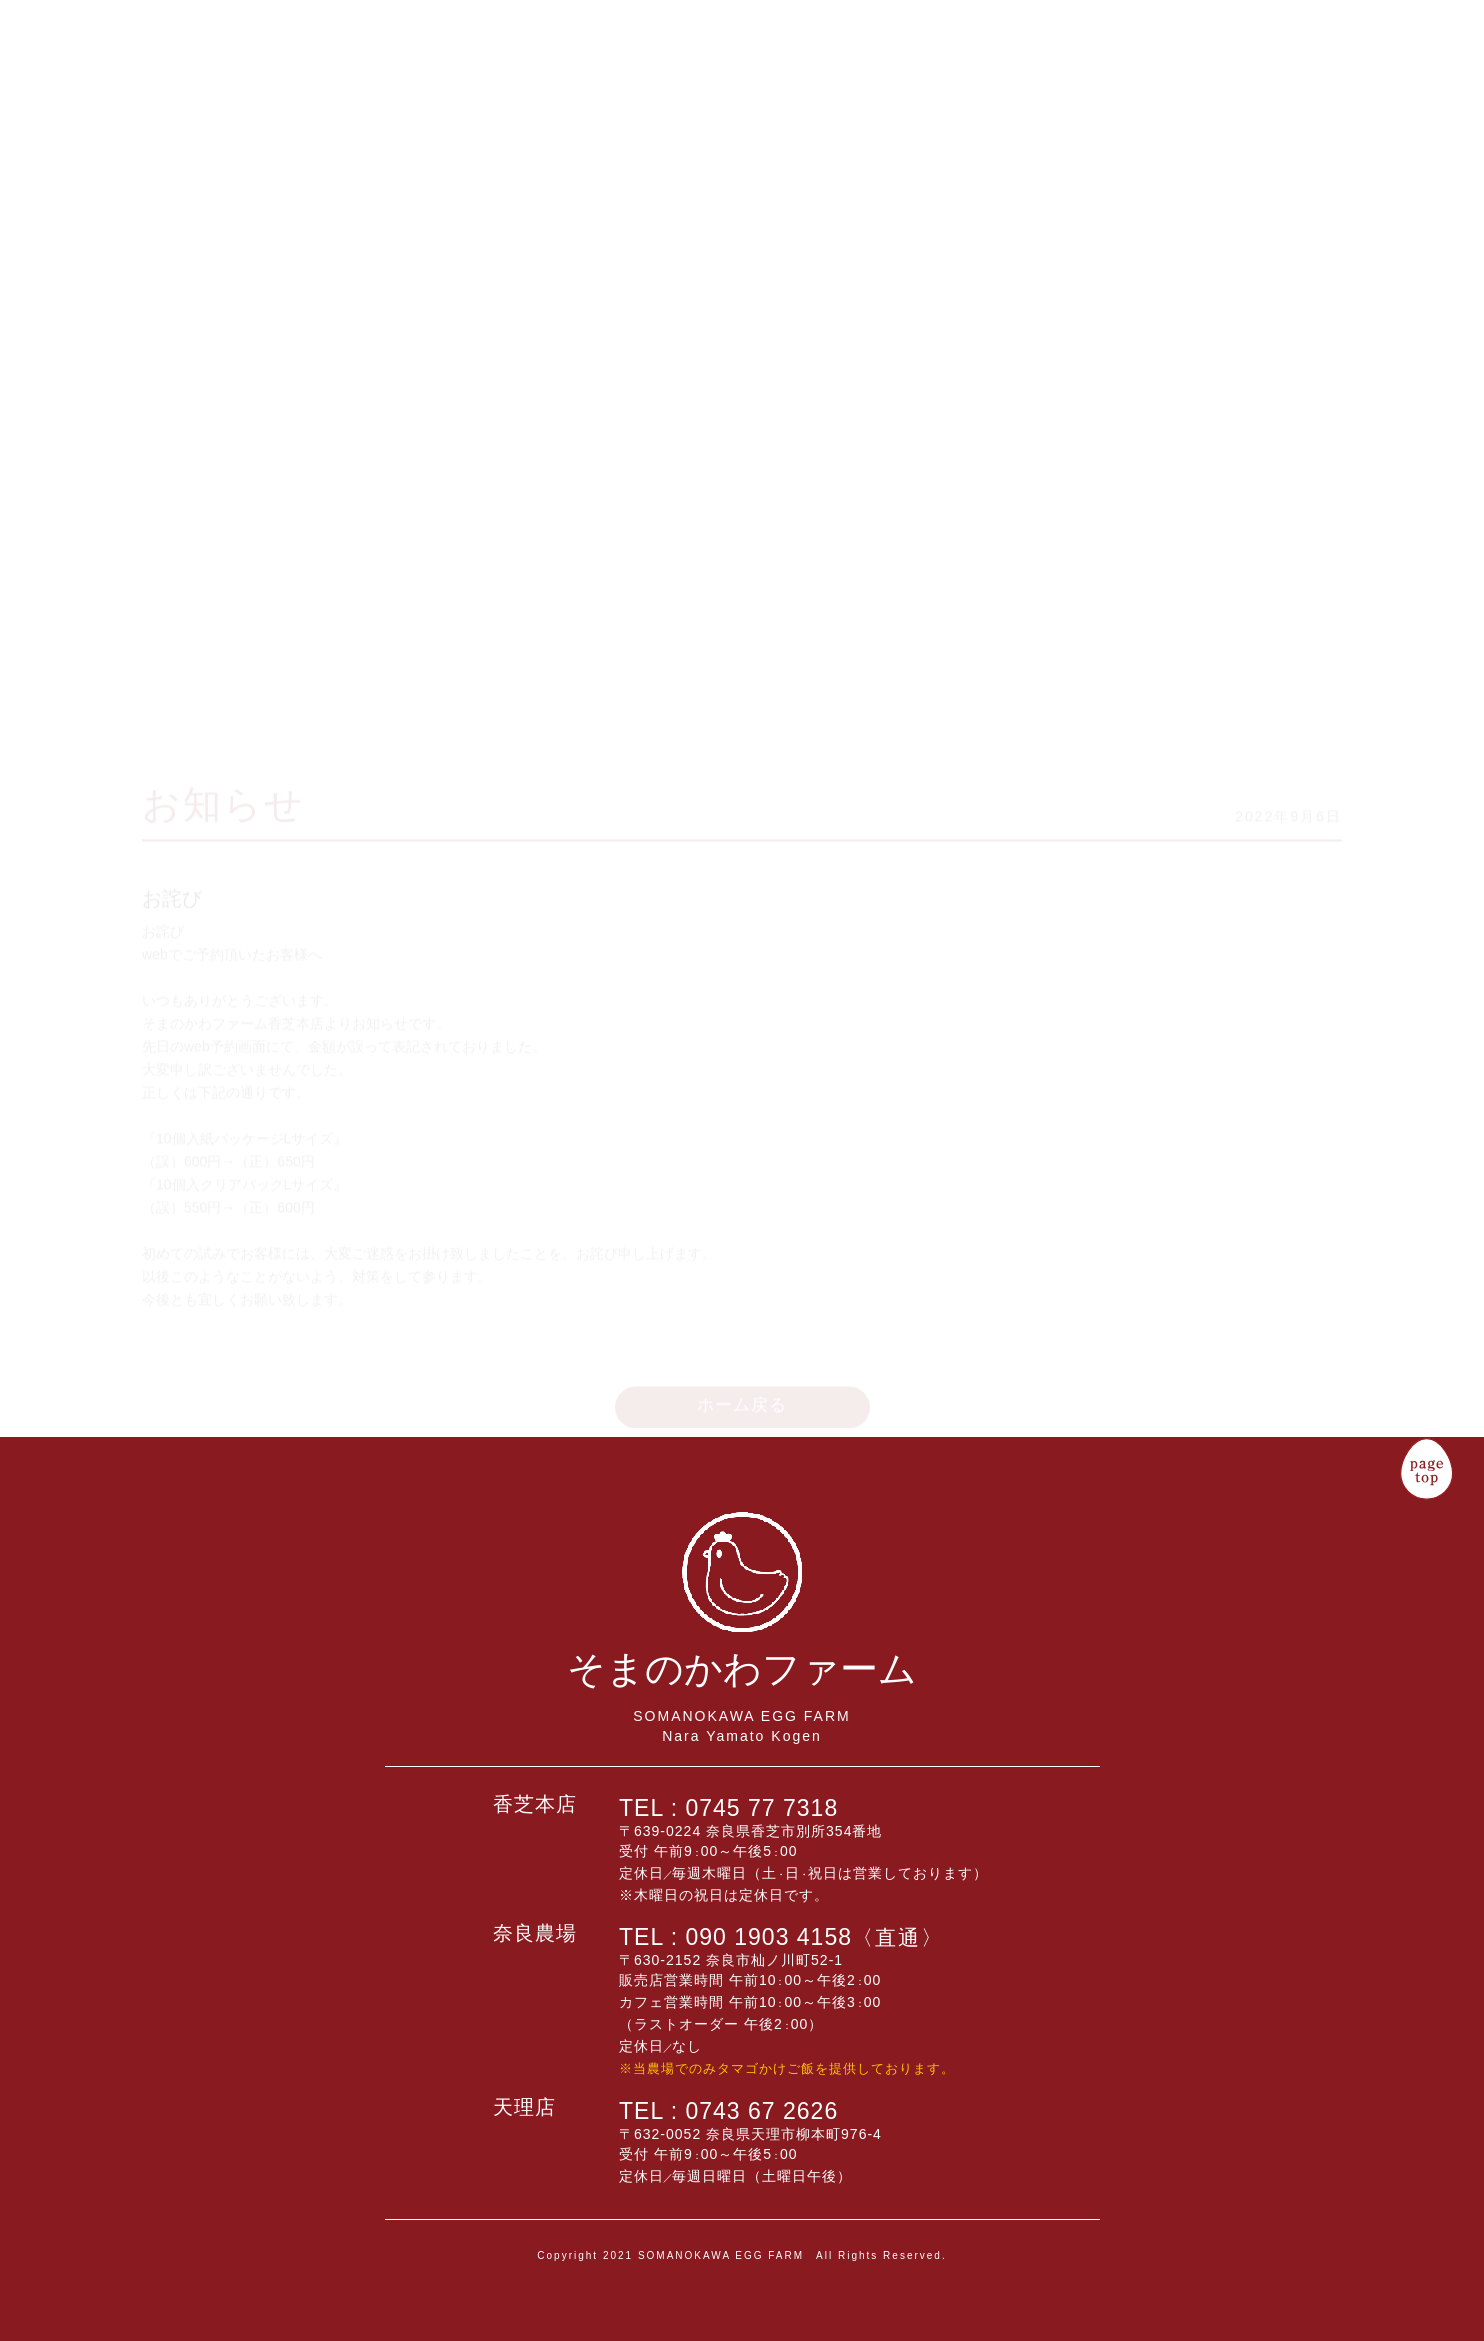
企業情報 (1288, 52)
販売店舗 (1255, 52)
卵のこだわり (1188, 98)
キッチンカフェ (1120, 117)
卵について (1355, 114)
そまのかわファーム (96, 187)
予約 (1154, 79)
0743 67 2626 (762, 2111)
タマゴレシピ (1322, 107)
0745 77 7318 (762, 1808)
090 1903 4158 (815, 1937)
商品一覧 (1221, 52)
